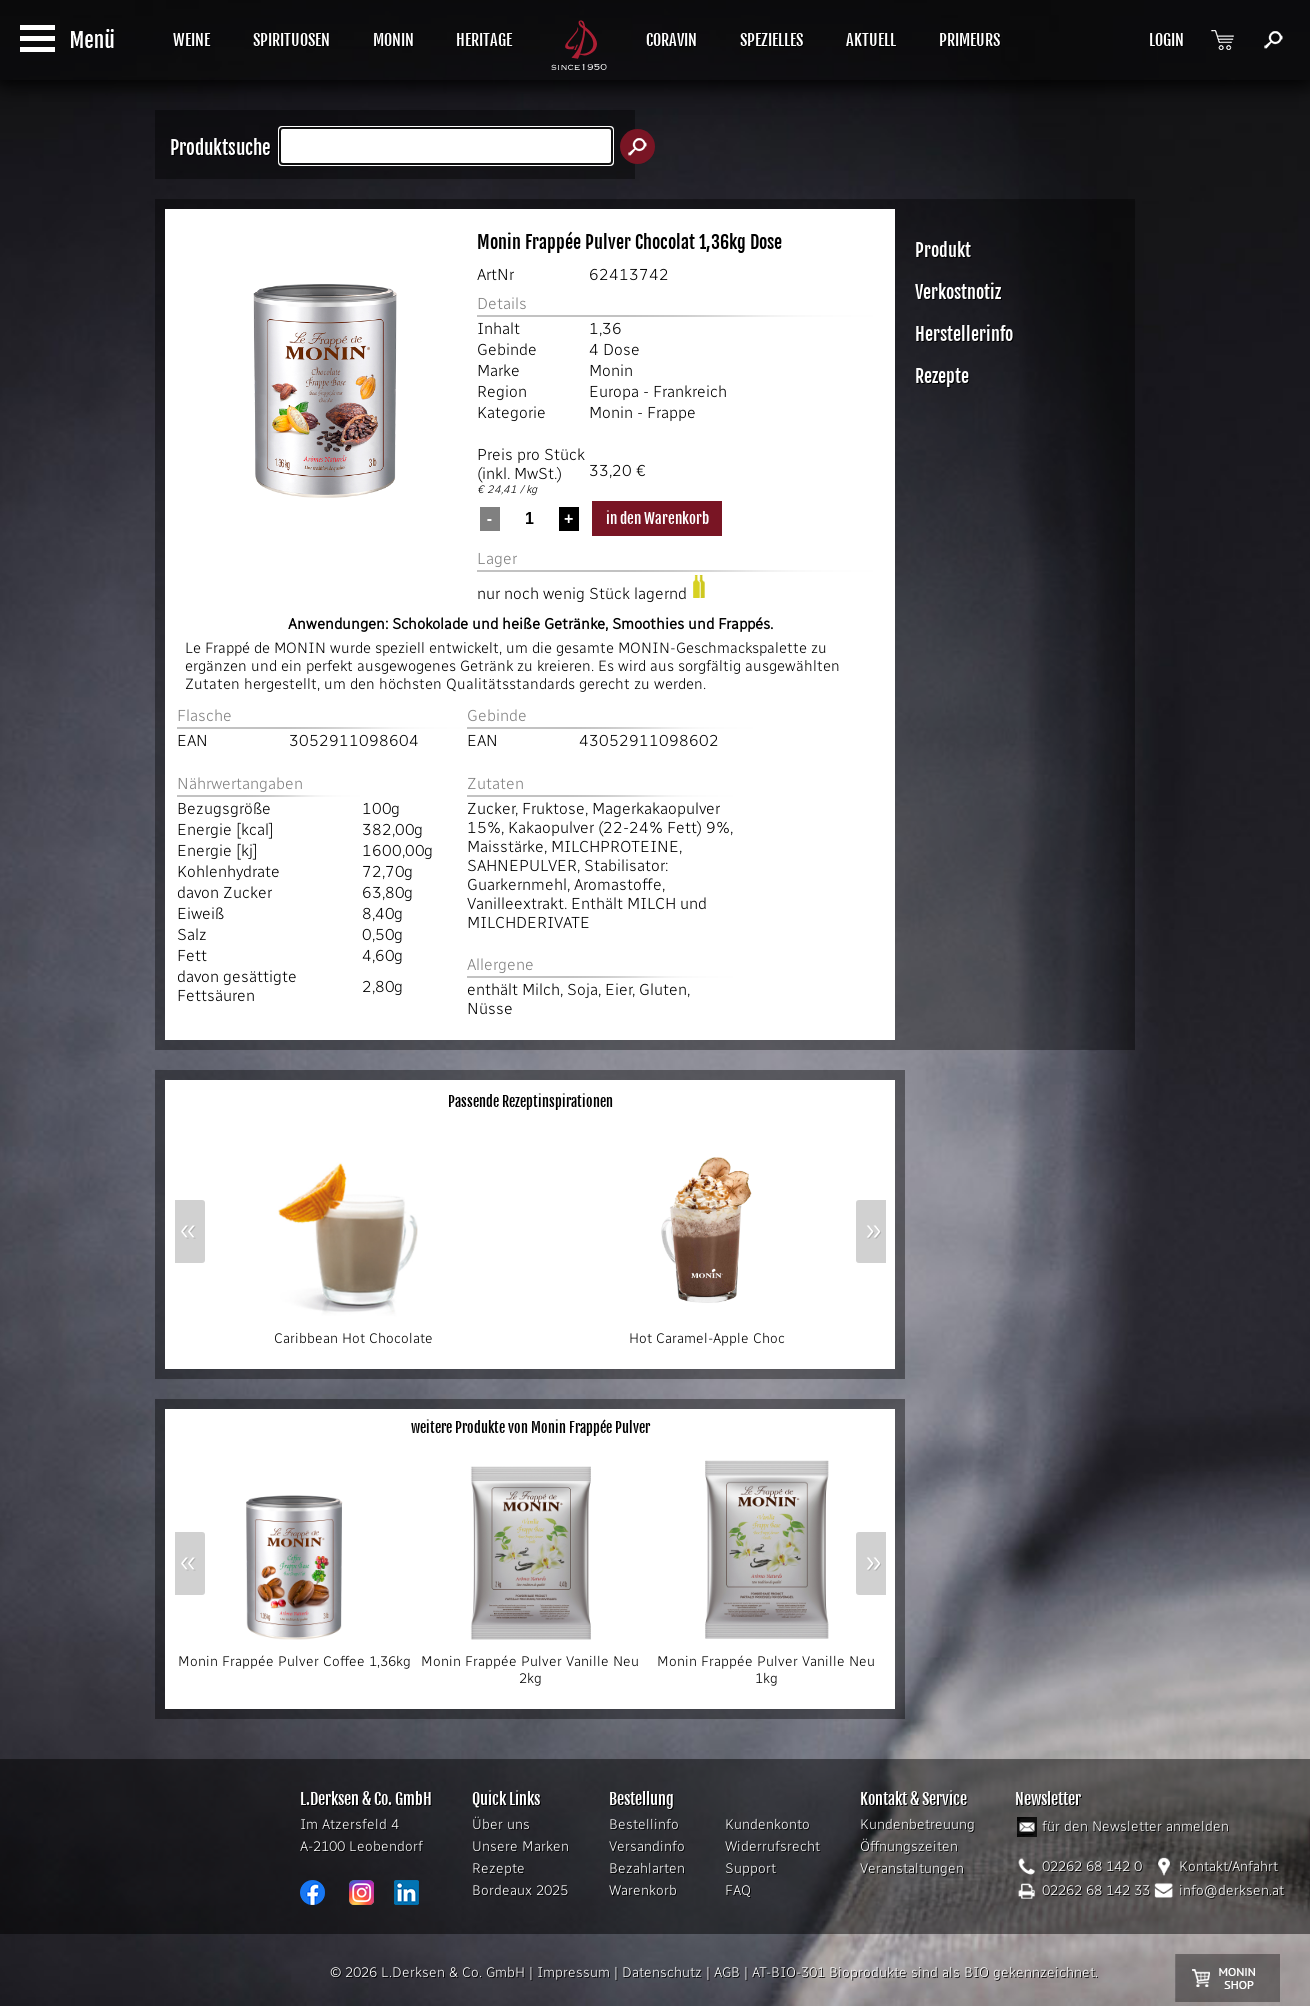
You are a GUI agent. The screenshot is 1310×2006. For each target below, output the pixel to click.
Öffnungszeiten (909, 1846)
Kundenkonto (767, 1824)
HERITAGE (484, 40)
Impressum (573, 1972)
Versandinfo (647, 1846)
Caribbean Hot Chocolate (353, 1332)
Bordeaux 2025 (520, 1890)
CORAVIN (671, 40)
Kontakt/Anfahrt (1228, 1866)
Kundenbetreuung (917, 1824)
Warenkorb (643, 1890)
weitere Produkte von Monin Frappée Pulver (530, 1427)
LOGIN (1166, 40)
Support (750, 1868)
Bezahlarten (647, 1868)
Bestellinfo (644, 1824)
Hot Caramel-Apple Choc (707, 1332)
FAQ (738, 1890)
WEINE (191, 40)
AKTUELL (871, 40)
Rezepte (498, 1868)
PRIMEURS (969, 40)
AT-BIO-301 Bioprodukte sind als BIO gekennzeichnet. (925, 1972)
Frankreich (690, 391)
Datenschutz (662, 1972)
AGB (727, 1972)
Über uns (501, 1824)
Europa (614, 391)
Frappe (671, 412)
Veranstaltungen (912, 1868)
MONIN (393, 40)
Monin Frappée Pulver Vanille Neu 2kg (530, 1663)
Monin (611, 370)
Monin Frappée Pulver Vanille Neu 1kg (766, 1663)
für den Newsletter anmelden (1135, 1826)
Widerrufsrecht (772, 1846)
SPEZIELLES (771, 40)
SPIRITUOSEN (291, 40)
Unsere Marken (520, 1846)
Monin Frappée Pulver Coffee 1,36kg (294, 1655)
